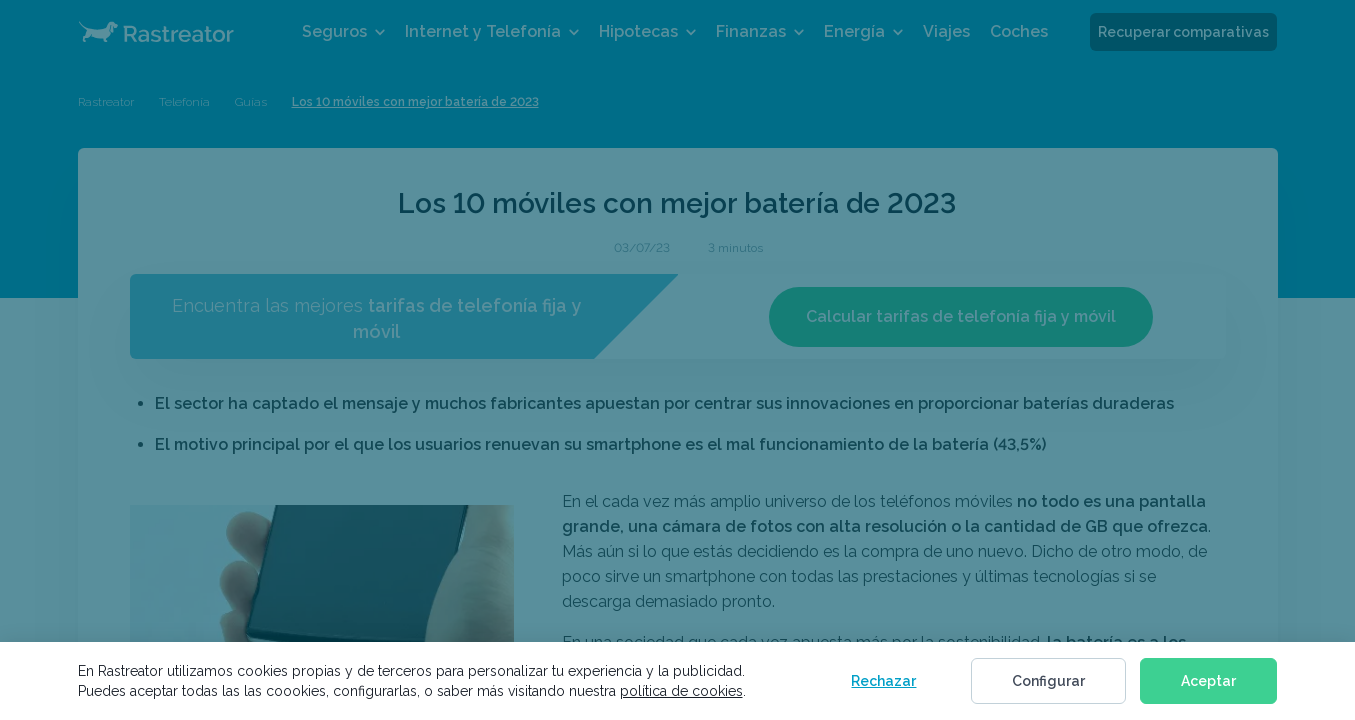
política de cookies (681, 691)
